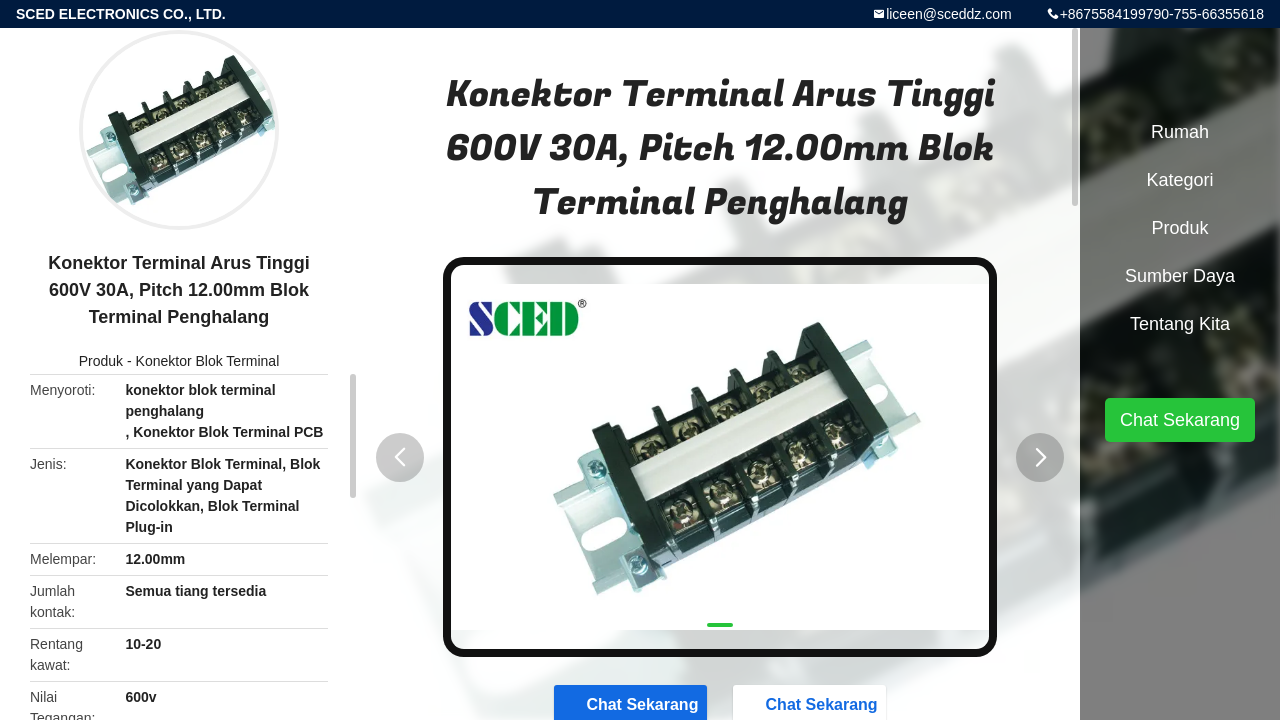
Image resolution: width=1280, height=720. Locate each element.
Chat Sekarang (1180, 420)
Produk (101, 361)
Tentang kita (1180, 324)
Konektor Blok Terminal (208, 361)
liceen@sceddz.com (949, 14)
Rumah (1180, 132)
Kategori (1179, 180)
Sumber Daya (1180, 276)
